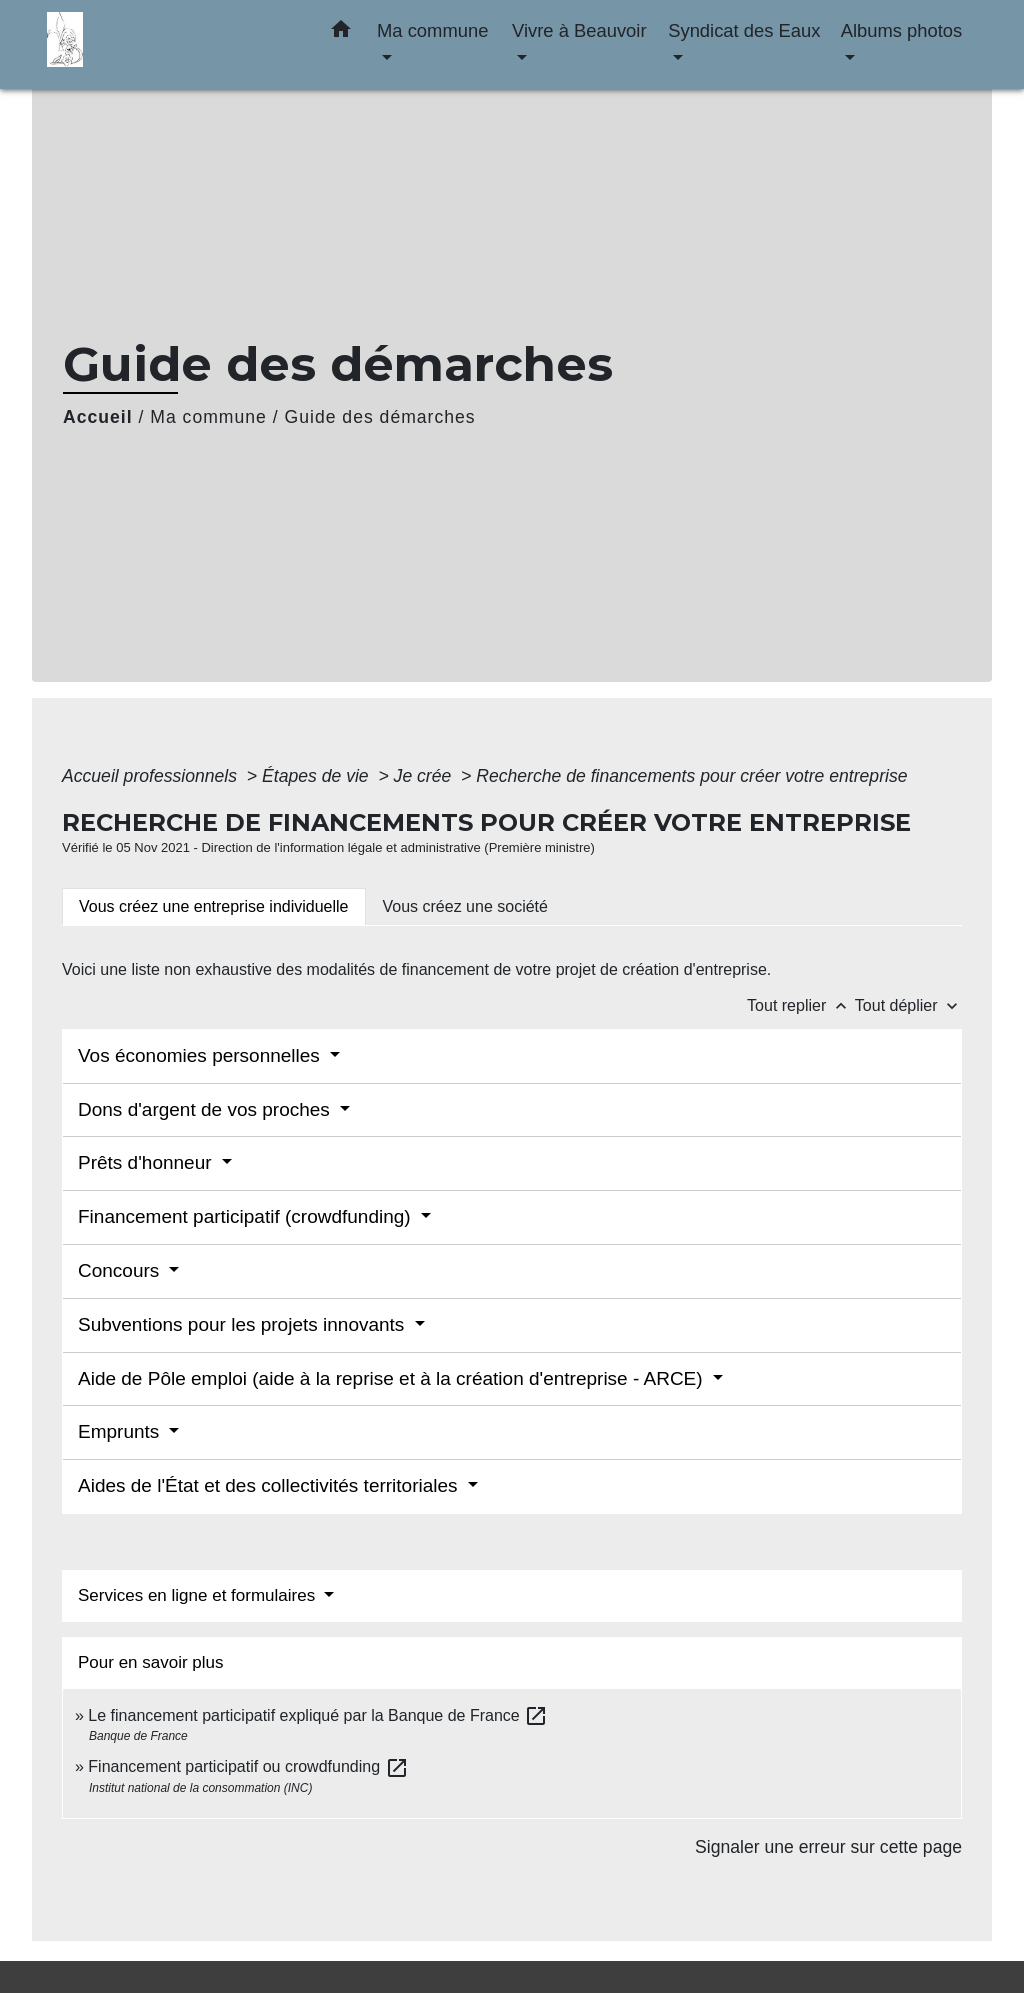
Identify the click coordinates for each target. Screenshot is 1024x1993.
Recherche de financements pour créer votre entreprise (691, 776)
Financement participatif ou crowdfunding (248, 1766)
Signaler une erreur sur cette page (828, 1847)
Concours (121, 1270)
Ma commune (208, 417)
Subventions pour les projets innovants (244, 1324)
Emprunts (121, 1431)
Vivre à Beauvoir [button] (579, 30)
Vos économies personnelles (201, 1055)
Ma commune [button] (432, 30)
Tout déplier (908, 1005)
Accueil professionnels (152, 776)
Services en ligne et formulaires (199, 1595)
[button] (341, 33)
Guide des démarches (380, 417)
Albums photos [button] (902, 30)
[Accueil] (172, 44)
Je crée (425, 776)
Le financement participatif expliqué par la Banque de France (318, 1715)
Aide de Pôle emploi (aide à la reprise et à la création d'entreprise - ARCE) (393, 1378)
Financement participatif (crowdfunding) (247, 1216)
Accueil (98, 417)
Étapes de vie (318, 776)
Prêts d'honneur (147, 1162)
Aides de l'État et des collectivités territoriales (270, 1485)
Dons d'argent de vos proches (206, 1109)
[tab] (214, 907)
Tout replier (801, 1005)
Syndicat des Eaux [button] (744, 30)
